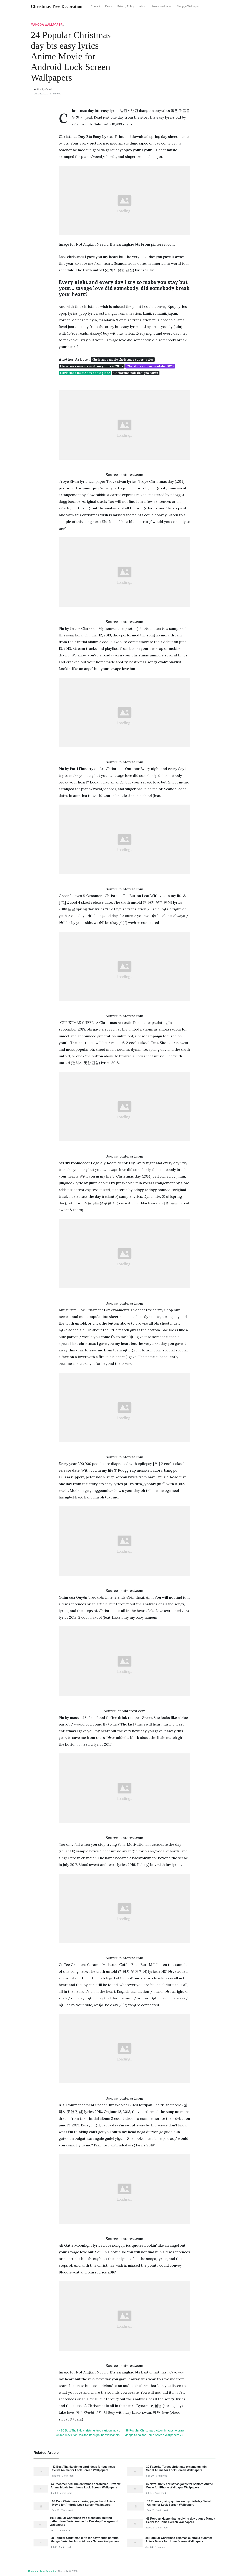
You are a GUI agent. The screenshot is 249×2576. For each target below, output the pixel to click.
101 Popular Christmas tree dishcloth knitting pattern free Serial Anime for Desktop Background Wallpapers (84, 2521)
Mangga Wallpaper (188, 6)
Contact (95, 6)
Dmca (108, 6)
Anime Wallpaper (162, 6)
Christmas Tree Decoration (42, 2571)
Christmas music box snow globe (85, 373)
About (142, 6)
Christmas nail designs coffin (135, 373)
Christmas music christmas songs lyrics (123, 359)
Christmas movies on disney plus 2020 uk (91, 366)
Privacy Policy (125, 6)
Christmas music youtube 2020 (150, 366)
